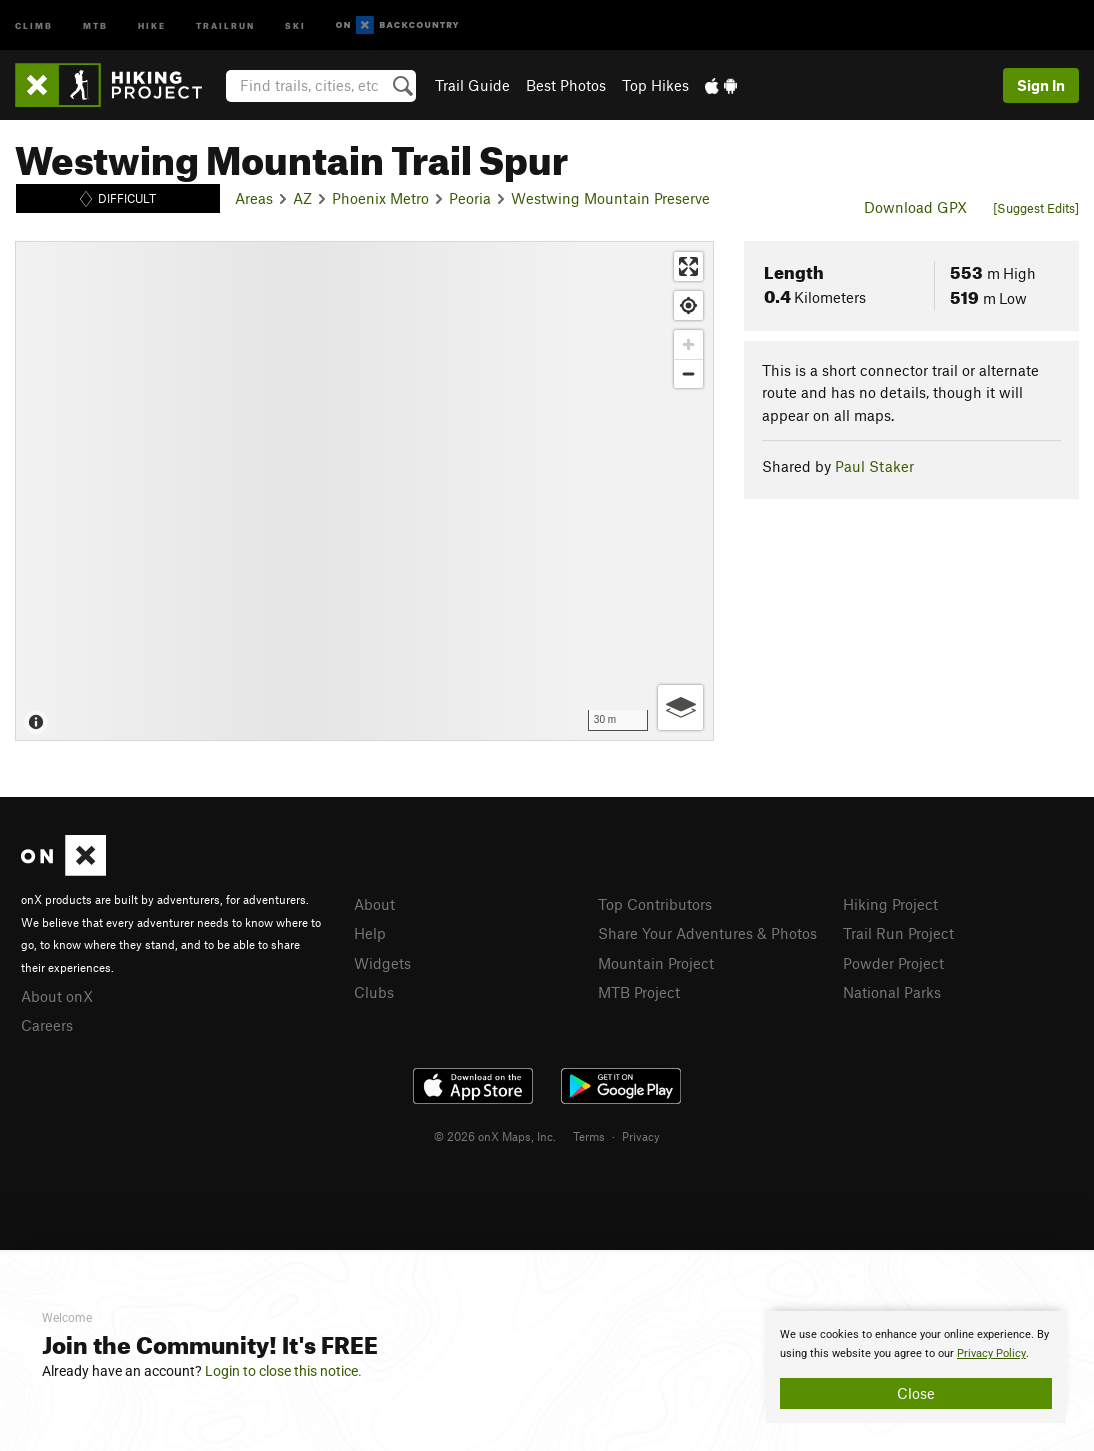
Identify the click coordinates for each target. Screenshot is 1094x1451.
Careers (47, 1025)
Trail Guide (472, 85)
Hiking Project (890, 904)
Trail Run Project (898, 933)
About (374, 904)
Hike (152, 24)
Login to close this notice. (283, 1371)
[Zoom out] (688, 373)
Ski (295, 24)
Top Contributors (655, 904)
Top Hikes (655, 85)
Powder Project (893, 963)
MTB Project (639, 992)
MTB (95, 24)
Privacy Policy (991, 1353)
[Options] (680, 707)
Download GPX (915, 207)
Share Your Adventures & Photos (707, 933)
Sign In (1041, 85)
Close (916, 1393)
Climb (34, 24)
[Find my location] (688, 305)
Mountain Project (656, 963)
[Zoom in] (688, 344)
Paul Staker (874, 466)
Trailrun (225, 24)
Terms (589, 1136)
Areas (254, 198)
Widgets (382, 963)
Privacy (641, 1136)
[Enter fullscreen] (688, 266)
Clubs (374, 992)
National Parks (892, 992)
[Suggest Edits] (1036, 208)
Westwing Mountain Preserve (610, 198)
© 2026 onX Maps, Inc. (495, 1136)
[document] (916, 1367)
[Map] (364, 491)
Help (370, 933)
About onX (57, 996)
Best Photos (566, 85)
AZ (302, 198)
